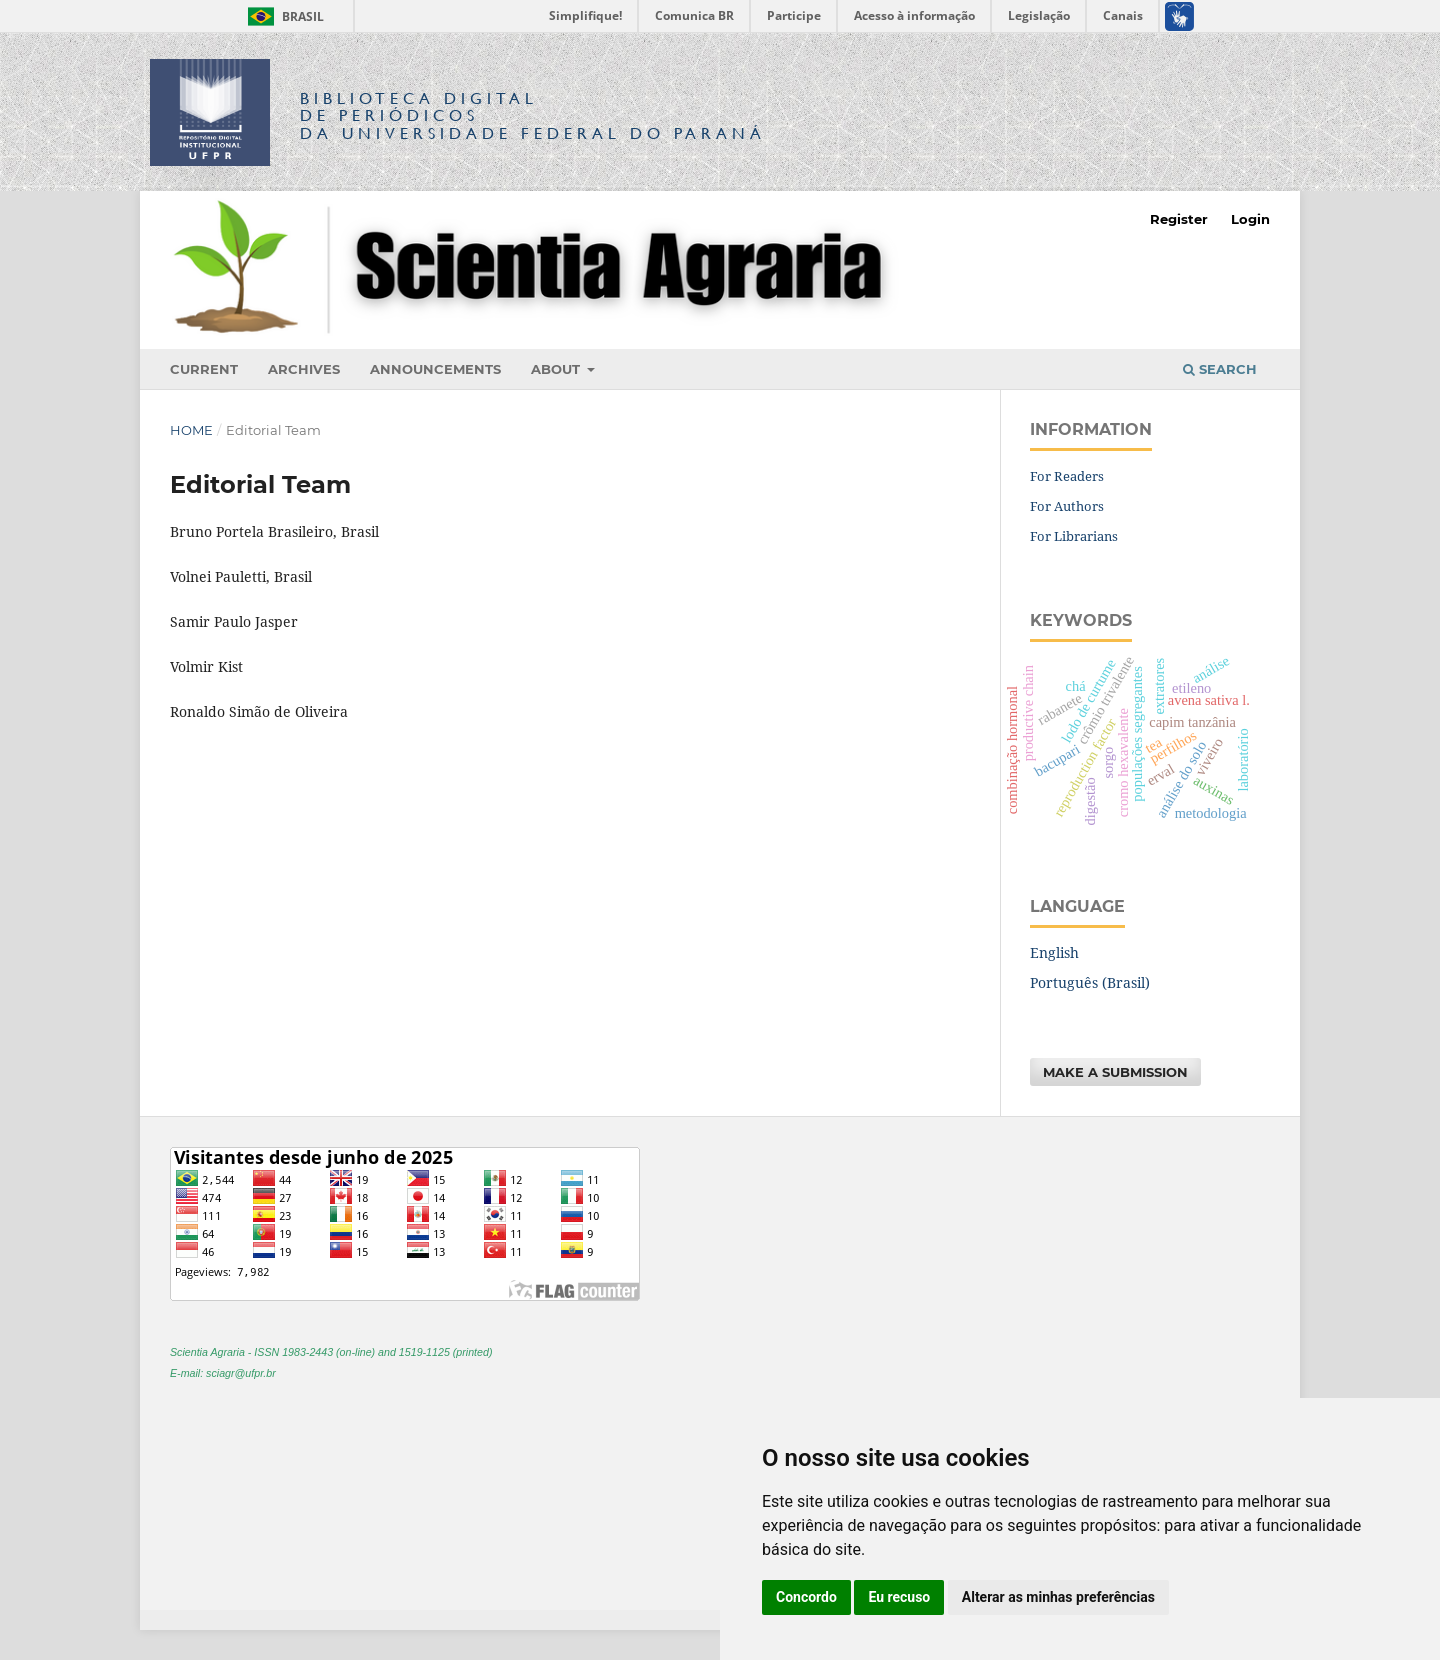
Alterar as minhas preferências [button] (1058, 1597)
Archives (304, 369)
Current (204, 369)
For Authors (1067, 506)
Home (191, 430)
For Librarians (1074, 536)
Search (1220, 369)
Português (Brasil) (1090, 982)
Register (1179, 219)
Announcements (435, 369)
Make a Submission (1115, 1072)
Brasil (282, 16)
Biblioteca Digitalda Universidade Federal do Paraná (533, 115)
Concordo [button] (806, 1597)
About (557, 369)
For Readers (1067, 476)
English (1054, 952)
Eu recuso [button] (899, 1597)
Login (1250, 219)
